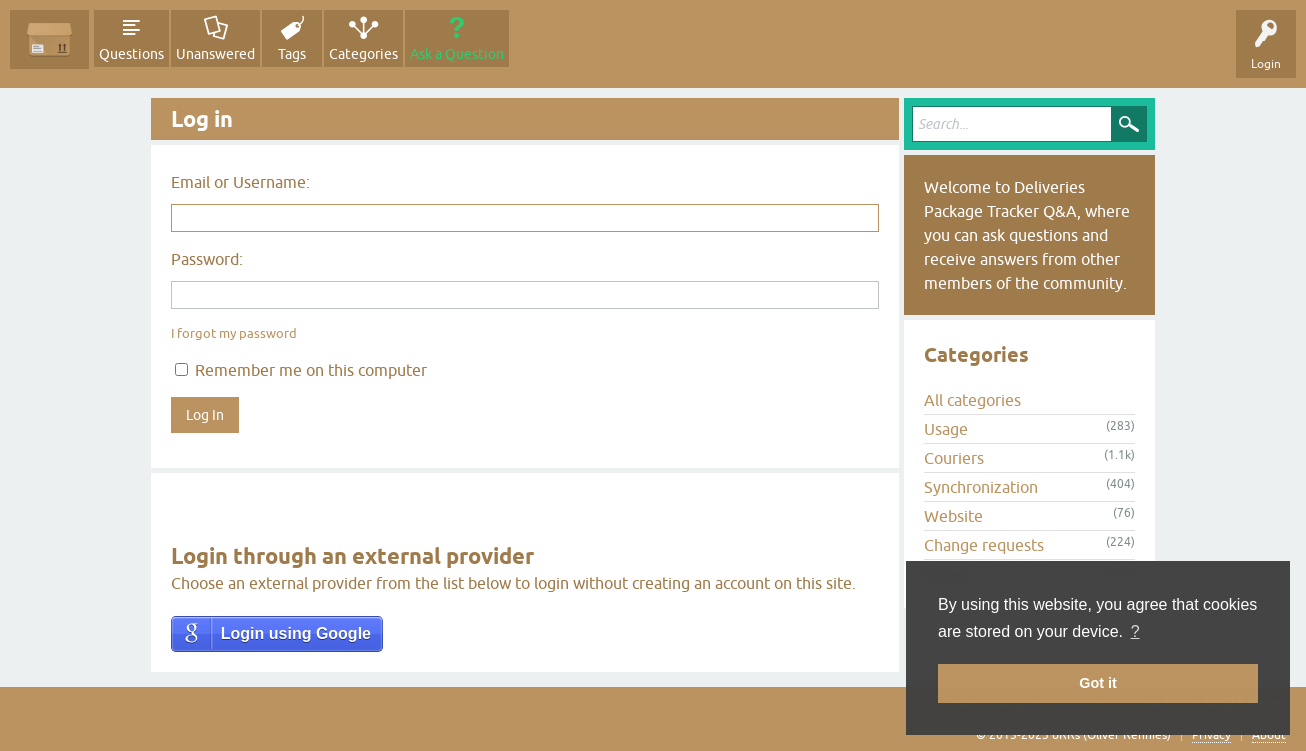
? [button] (1135, 631)
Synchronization (981, 487)
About (1269, 735)
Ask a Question (457, 54)
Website (953, 516)
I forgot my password (234, 333)
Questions (131, 54)
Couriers (954, 458)
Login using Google (296, 633)
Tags (292, 54)
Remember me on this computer (301, 370)
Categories (363, 54)
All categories (972, 400)
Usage (946, 429)
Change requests (984, 545)
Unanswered (215, 54)
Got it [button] (1098, 683)
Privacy (1211, 735)
